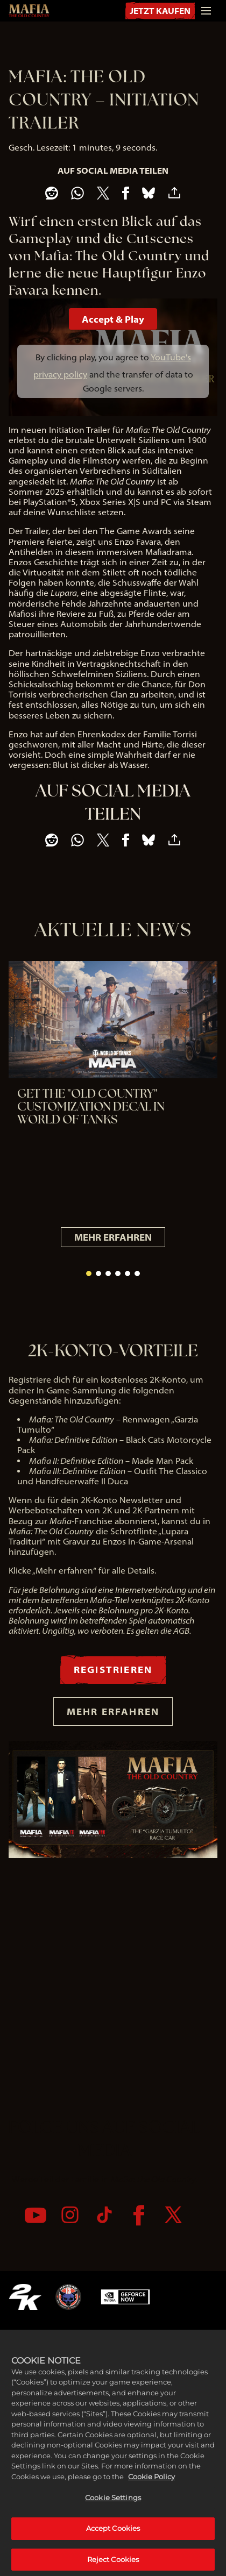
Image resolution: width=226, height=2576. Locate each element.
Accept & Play (113, 319)
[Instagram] (70, 2215)
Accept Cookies (113, 2553)
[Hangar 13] (68, 2297)
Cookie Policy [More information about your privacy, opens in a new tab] (151, 2501)
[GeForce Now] (125, 2297)
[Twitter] (173, 2215)
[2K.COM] (25, 2297)
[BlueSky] (148, 193)
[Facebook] (139, 2215)
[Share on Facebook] (125, 193)
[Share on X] (103, 193)
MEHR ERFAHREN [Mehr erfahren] (113, 1711)
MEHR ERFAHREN (113, 1237)
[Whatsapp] (77, 193)
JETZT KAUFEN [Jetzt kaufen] (160, 10)
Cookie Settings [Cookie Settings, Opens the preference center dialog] (113, 2522)
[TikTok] (104, 2215)
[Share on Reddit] (51, 193)
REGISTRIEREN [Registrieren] (113, 1669)
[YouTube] (35, 2215)
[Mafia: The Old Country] (29, 10)
